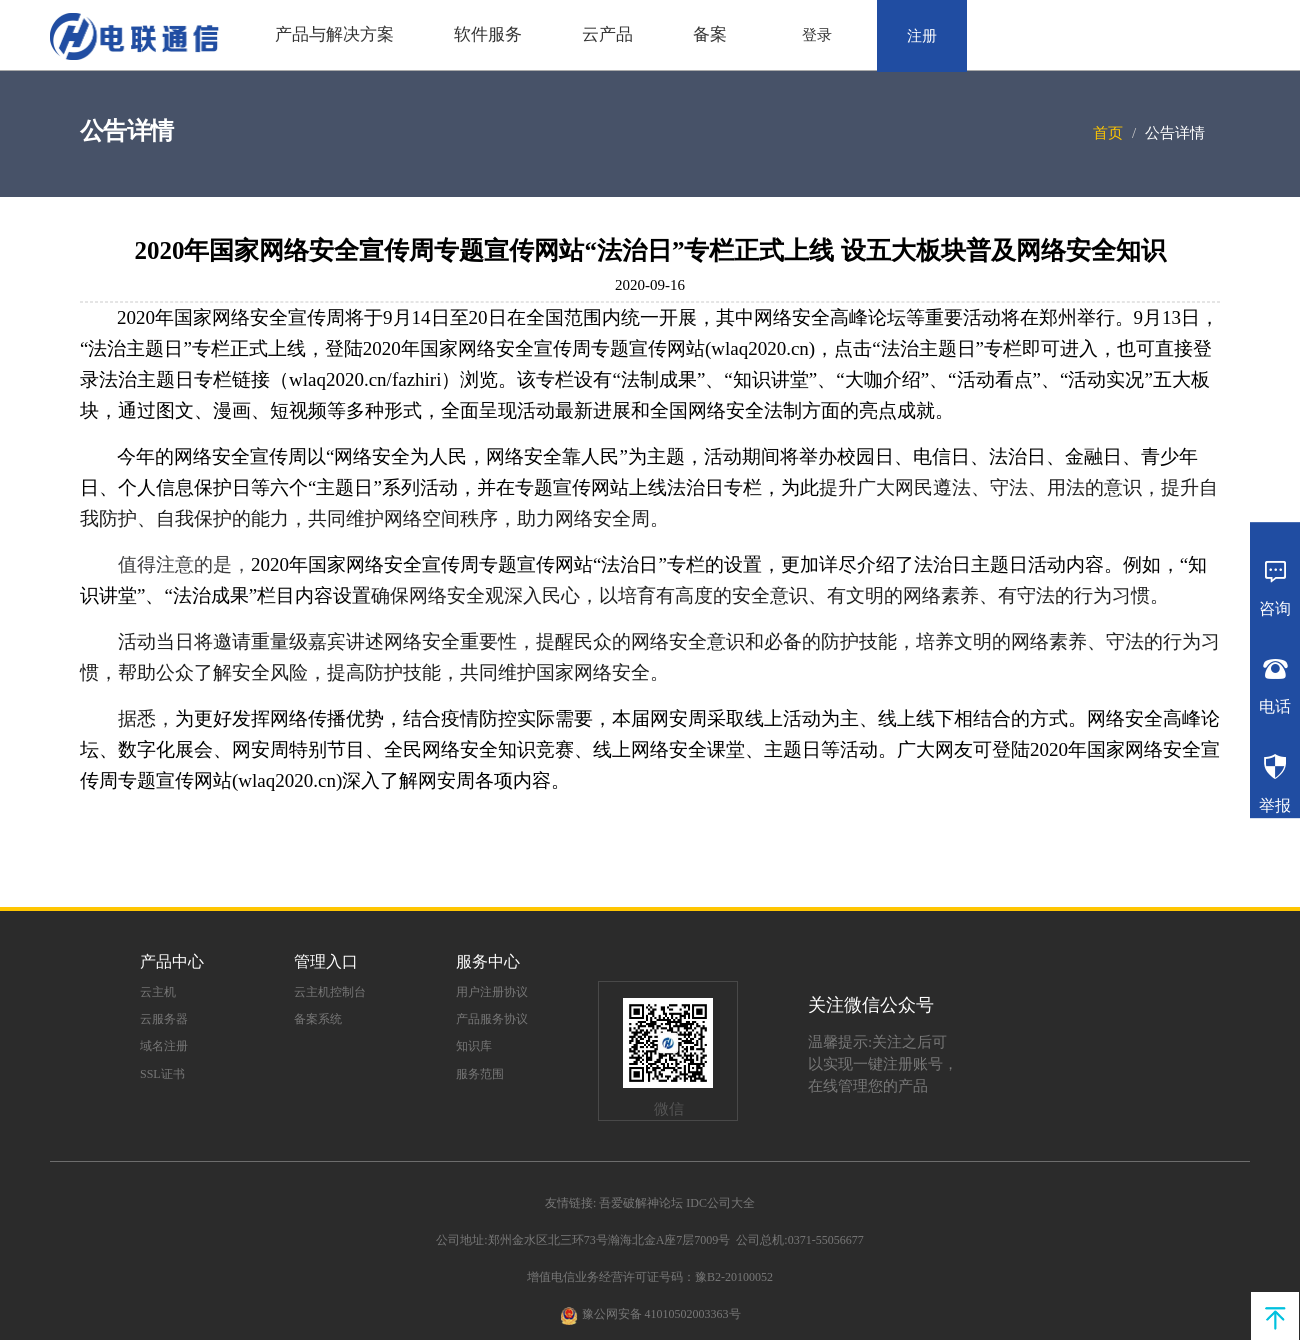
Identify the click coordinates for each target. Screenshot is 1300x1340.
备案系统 (318, 1019)
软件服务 (488, 34)
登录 (817, 35)
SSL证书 (162, 1074)
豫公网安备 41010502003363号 (661, 1314)
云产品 (607, 34)
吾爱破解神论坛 (641, 1203)
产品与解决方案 (334, 34)
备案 (710, 34)
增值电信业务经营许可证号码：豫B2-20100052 (650, 1277)
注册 (922, 36)
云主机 (158, 992)
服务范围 (480, 1074)
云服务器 (164, 1019)
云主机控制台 (330, 992)
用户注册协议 (492, 992)
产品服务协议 (492, 1019)
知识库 (474, 1046)
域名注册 (164, 1046)
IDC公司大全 (720, 1203)
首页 (1108, 133)
